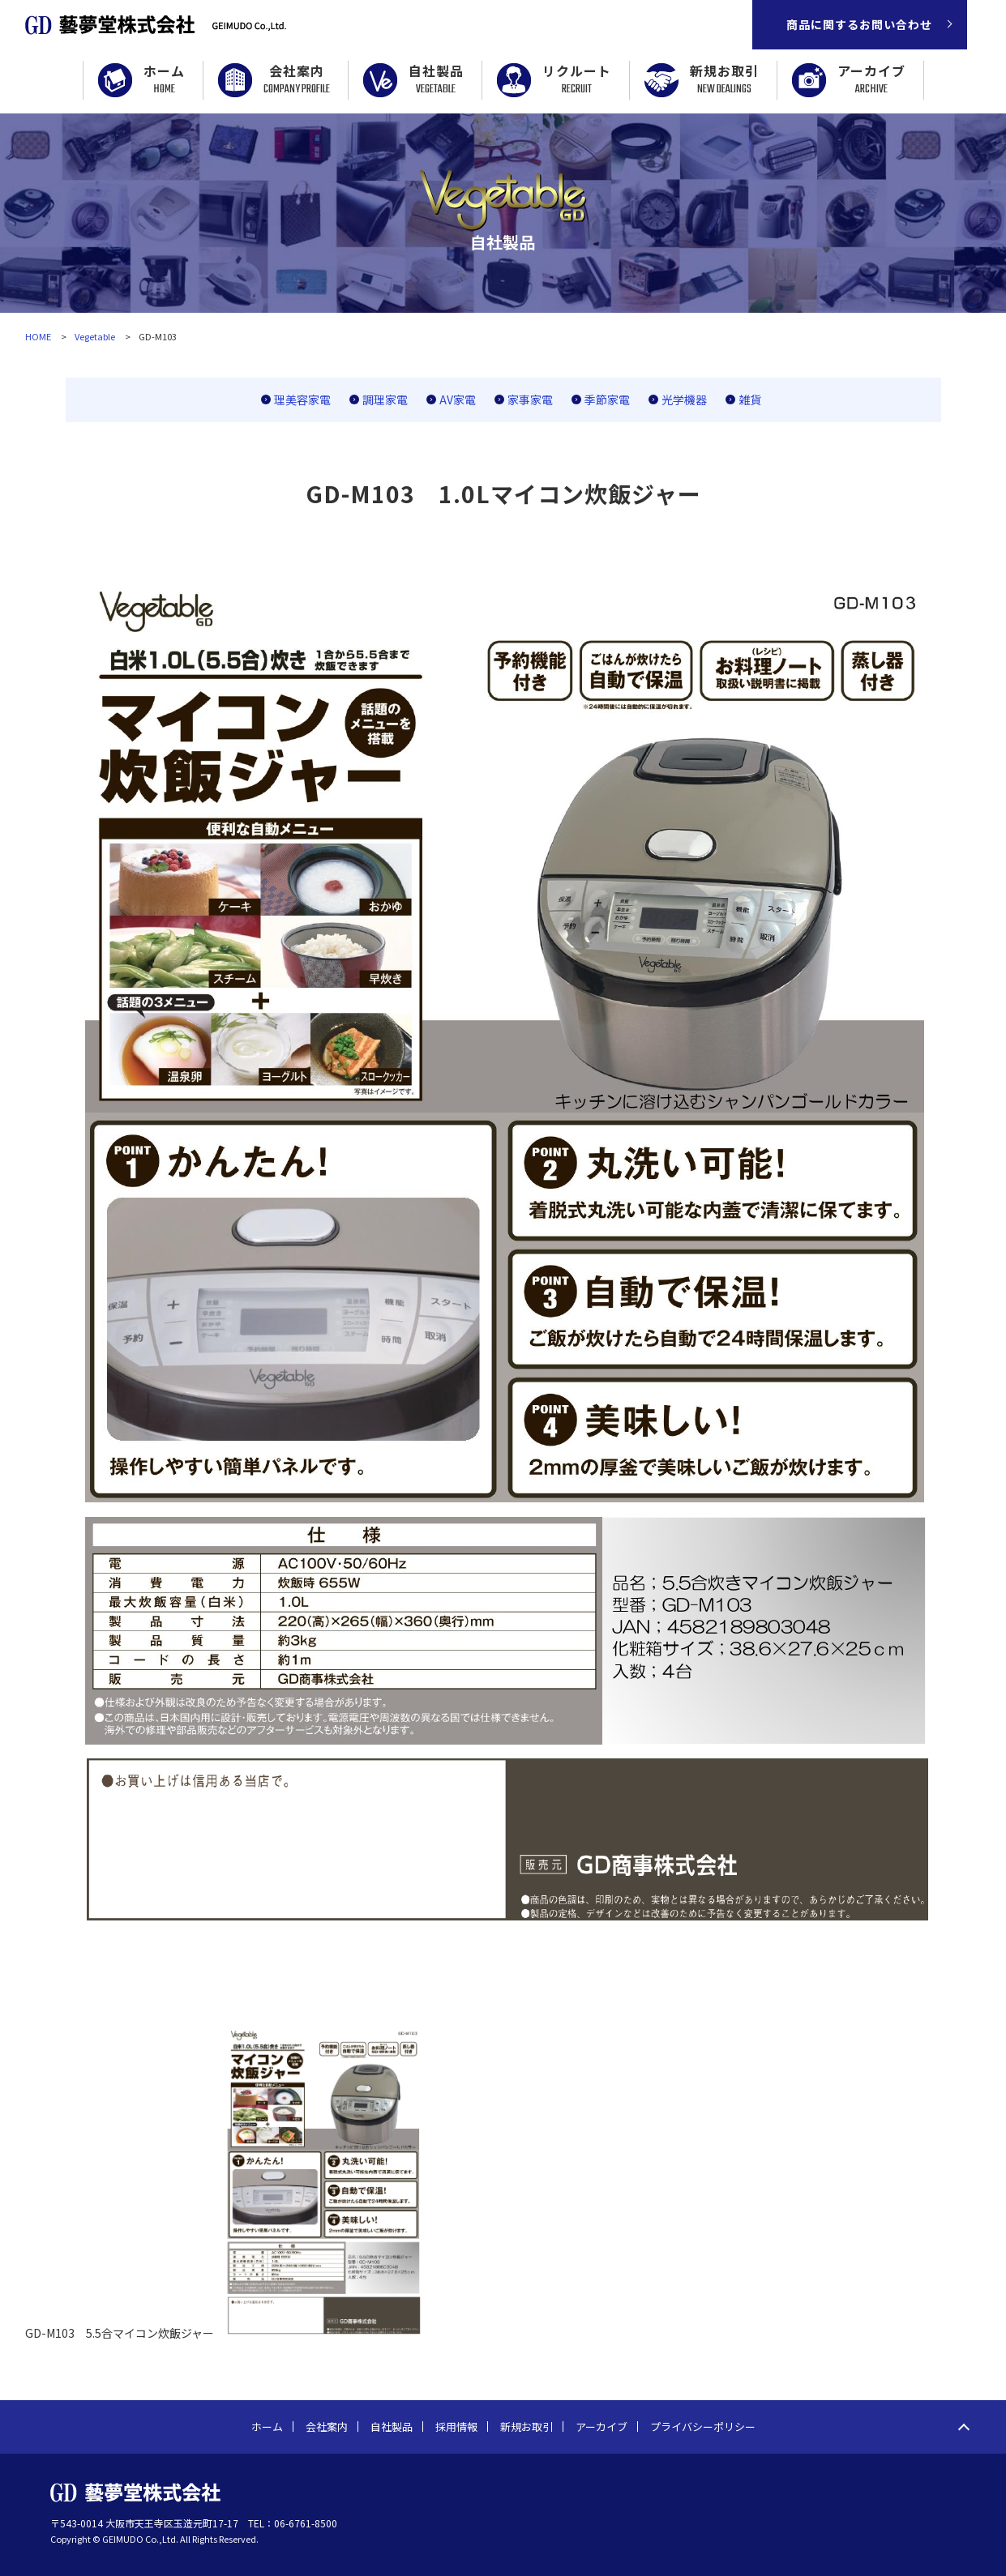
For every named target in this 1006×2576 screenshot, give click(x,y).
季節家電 (607, 399)
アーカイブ (871, 80)
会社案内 (296, 80)
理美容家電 (302, 399)
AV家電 (457, 399)
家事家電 (530, 399)
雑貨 (749, 399)
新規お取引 (724, 80)
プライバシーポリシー (703, 2426)
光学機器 (684, 399)
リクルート (576, 80)
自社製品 (436, 80)
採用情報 (456, 2426)
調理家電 (385, 399)
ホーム (164, 80)
